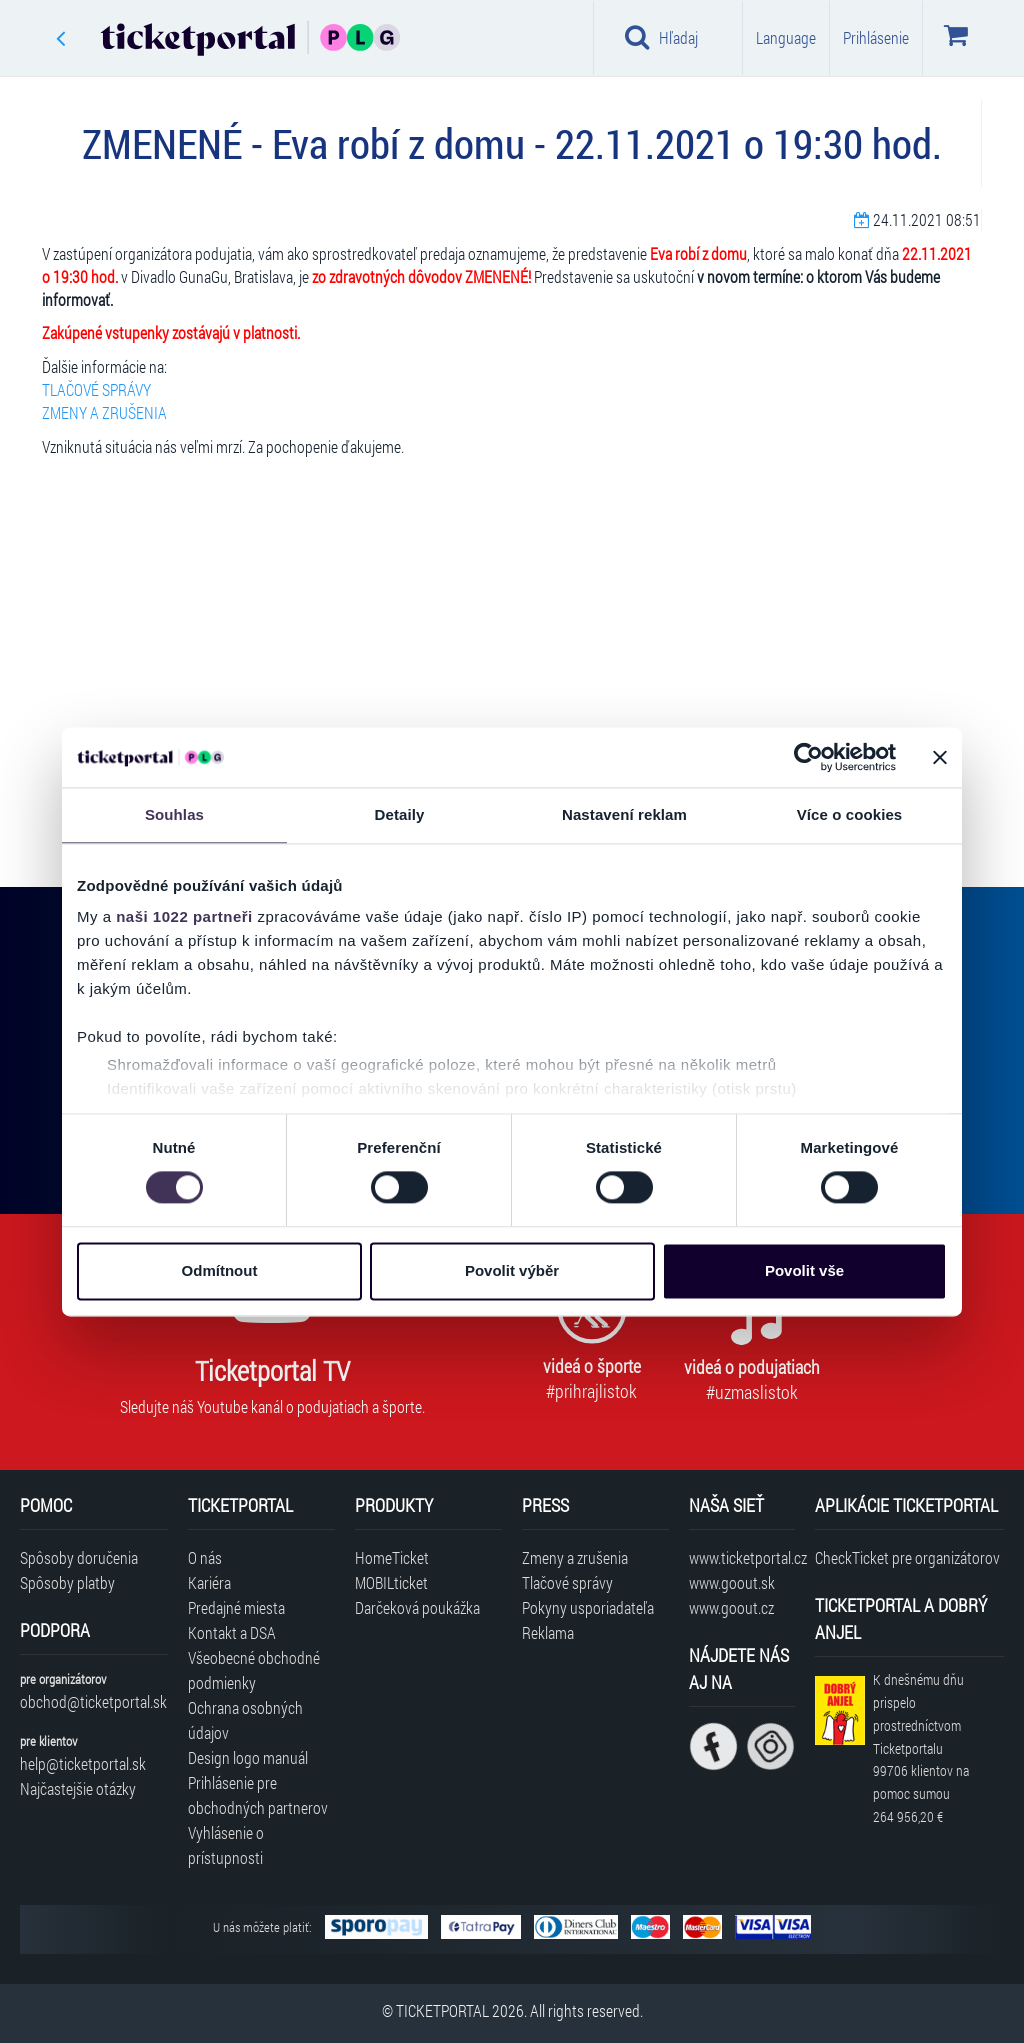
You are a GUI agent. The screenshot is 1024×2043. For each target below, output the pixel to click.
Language (786, 37)
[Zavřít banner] (940, 757)
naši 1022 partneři (184, 916)
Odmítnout (220, 1270)
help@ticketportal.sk (83, 1763)
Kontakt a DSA (232, 1632)
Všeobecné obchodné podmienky (254, 1670)
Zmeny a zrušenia (575, 1557)
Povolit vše (804, 1270)
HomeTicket (392, 1557)
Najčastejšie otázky (78, 1788)
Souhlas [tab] (174, 814)
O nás (205, 1557)
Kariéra (209, 1582)
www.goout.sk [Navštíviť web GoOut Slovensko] (732, 1582)
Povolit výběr (512, 1270)
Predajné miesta (236, 1607)
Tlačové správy (567, 1582)
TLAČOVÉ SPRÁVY (96, 389)
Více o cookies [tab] (850, 814)
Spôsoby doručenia (79, 1557)
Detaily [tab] (400, 814)
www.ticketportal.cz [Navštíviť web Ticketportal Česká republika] (741, 1557)
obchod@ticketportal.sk (93, 1701)
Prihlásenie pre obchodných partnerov (258, 1795)
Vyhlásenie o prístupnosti (226, 1845)
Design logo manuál (248, 1757)
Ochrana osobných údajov (245, 1720)
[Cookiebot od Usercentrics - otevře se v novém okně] (808, 757)
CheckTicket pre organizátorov (907, 1557)
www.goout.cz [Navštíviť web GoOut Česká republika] (731, 1607)
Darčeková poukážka (417, 1607)
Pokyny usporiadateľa (588, 1607)
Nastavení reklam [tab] (624, 814)
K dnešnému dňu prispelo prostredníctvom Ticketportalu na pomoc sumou (921, 1748)
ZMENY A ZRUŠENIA (104, 412)
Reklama (548, 1632)
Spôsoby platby (67, 1582)
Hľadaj (661, 37)
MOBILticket (391, 1582)
